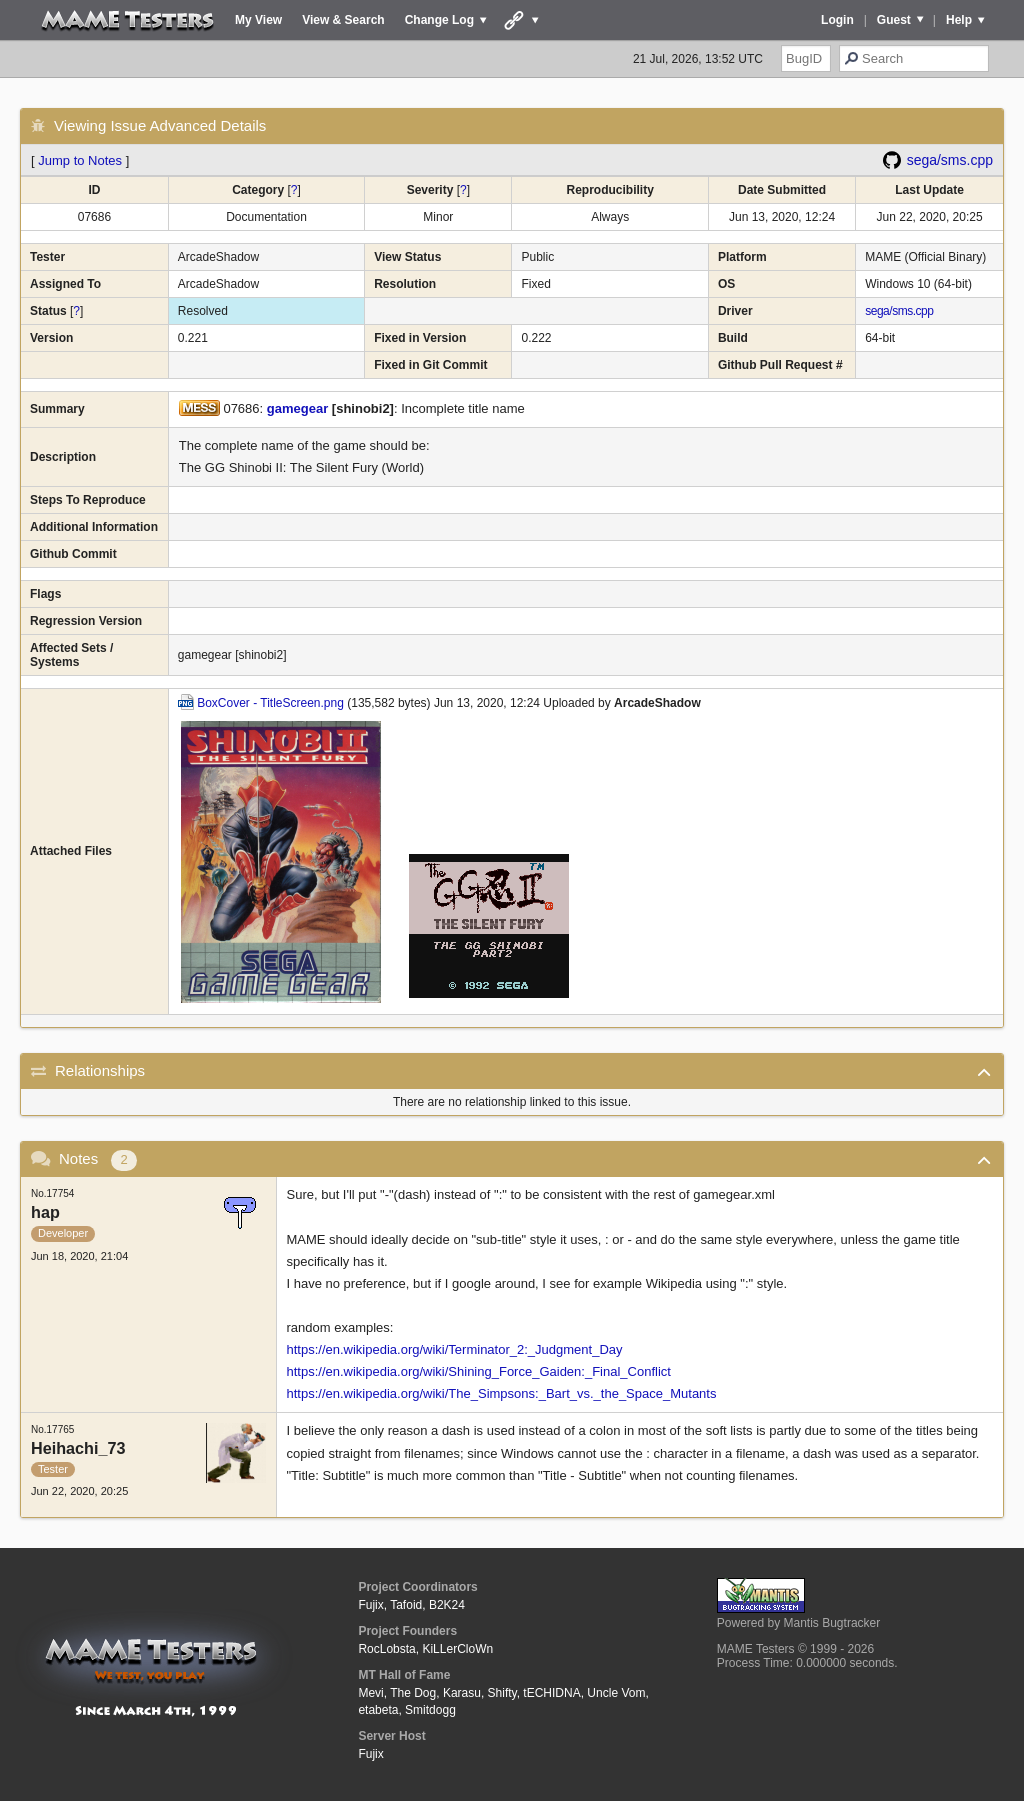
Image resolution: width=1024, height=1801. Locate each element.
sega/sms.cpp (950, 160)
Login (837, 20)
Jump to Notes (80, 160)
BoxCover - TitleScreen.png (270, 703)
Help (959, 20)
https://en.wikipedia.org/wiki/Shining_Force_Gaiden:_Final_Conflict (479, 1371)
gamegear (297, 408)
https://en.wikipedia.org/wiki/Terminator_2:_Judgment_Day (455, 1349)
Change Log (439, 20)
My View (258, 20)
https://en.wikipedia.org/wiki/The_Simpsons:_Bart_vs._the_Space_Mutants (502, 1393)
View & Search (343, 20)
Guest (894, 20)
